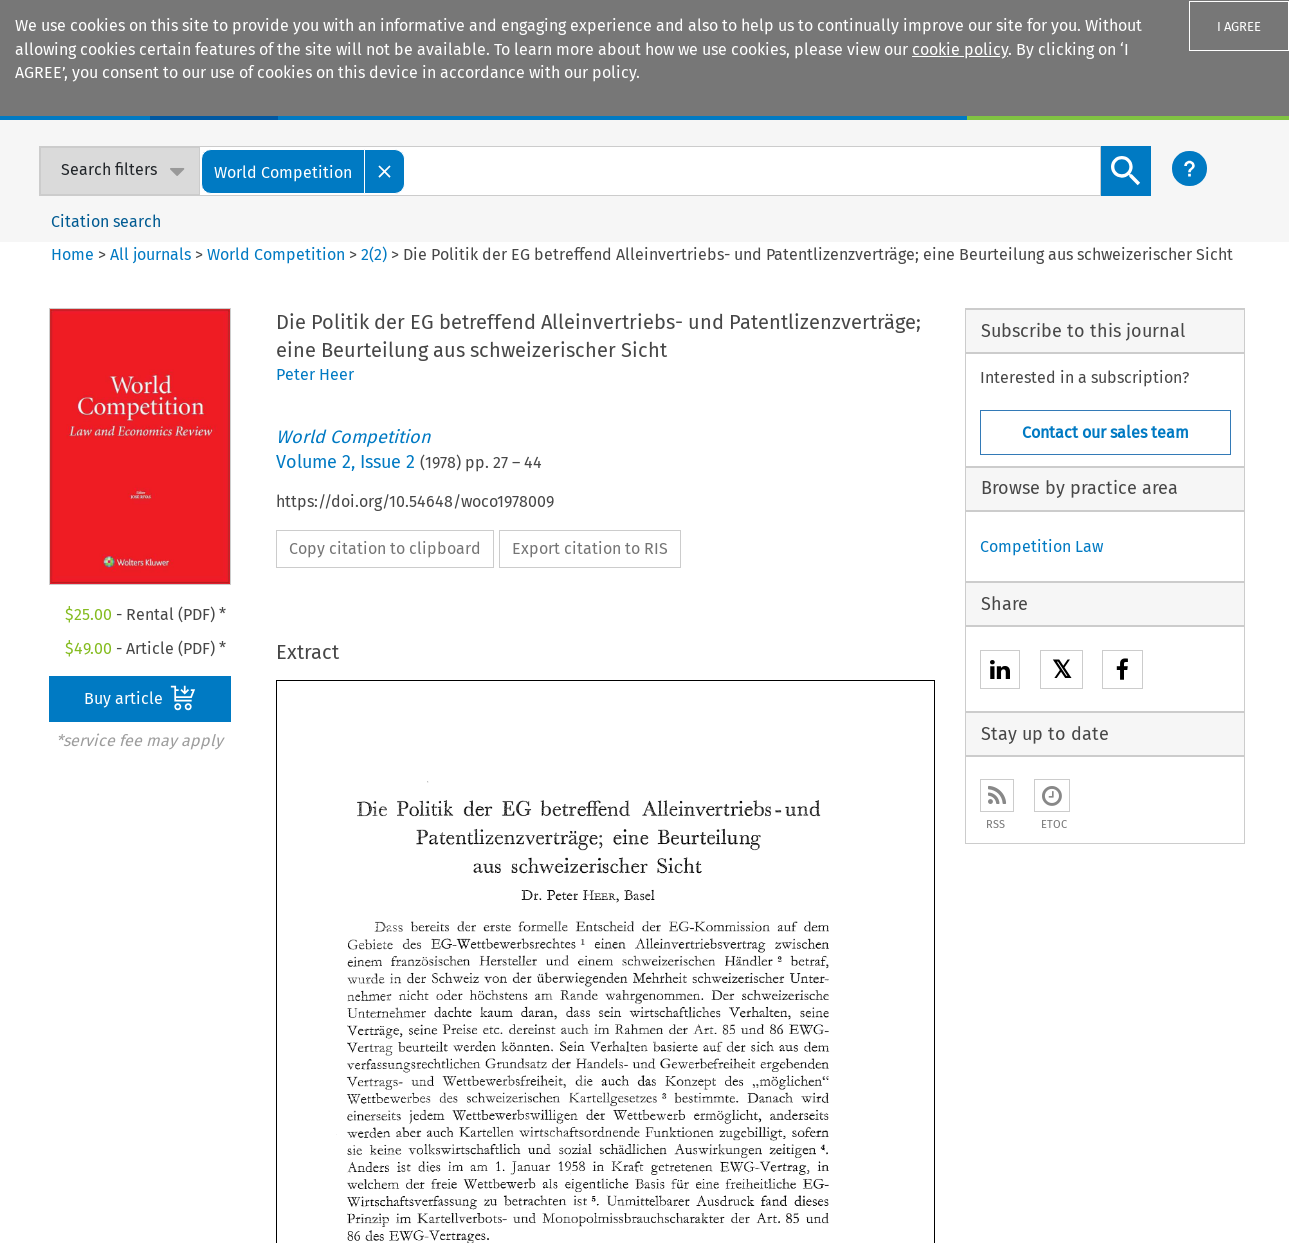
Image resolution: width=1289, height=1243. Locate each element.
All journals (152, 254)
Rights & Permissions (1184, 1172)
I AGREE (1239, 26)
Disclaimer (859, 1172)
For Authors (837, 974)
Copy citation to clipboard (385, 548)
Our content (67, 1005)
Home (72, 254)
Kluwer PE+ (579, 1067)
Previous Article (678, 811)
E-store (308, 943)
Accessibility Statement (733, 1172)
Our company (72, 943)
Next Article (843, 811)
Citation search (106, 221)
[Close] (385, 171)
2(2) (374, 254)
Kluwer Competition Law (628, 1005)
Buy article (140, 698)
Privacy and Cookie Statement (1005, 1172)
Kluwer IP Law (589, 974)
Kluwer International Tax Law (644, 1036)
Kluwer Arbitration (606, 943)
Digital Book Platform (359, 974)
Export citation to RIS (590, 548)
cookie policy (960, 49)
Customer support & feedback (906, 1005)
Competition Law (1041, 546)
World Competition (276, 254)
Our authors (66, 974)
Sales (816, 943)
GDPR (1040, 1197)
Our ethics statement (100, 1036)
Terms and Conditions (938, 1197)
